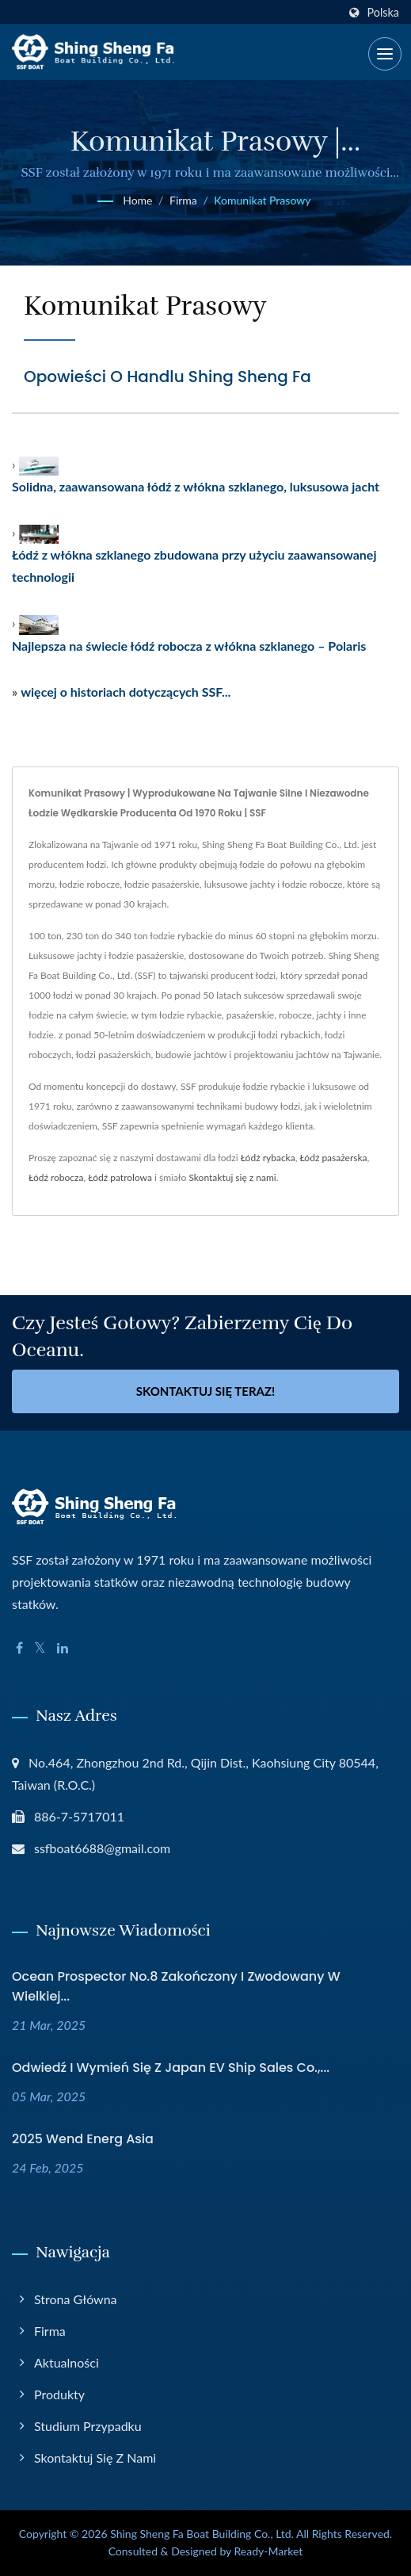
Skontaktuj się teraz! (206, 1391)
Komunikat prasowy (262, 200)
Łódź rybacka (268, 1158)
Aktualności (66, 2362)
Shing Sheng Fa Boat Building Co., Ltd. (202, 2533)
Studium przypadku (88, 2425)
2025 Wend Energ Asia (83, 2139)
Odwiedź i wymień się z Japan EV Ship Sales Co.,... (170, 2067)
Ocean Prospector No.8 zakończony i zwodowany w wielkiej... (176, 1986)
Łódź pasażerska (333, 1158)
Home (137, 200)
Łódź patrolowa (120, 1177)
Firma (183, 200)
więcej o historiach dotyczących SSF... (125, 691)
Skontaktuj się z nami (232, 1177)
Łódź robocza (56, 1177)
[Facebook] (19, 1648)
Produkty (59, 2394)
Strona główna (75, 2299)
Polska (383, 12)
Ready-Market (268, 2551)
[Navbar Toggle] (384, 54)
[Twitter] (40, 1648)
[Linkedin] (62, 1648)
